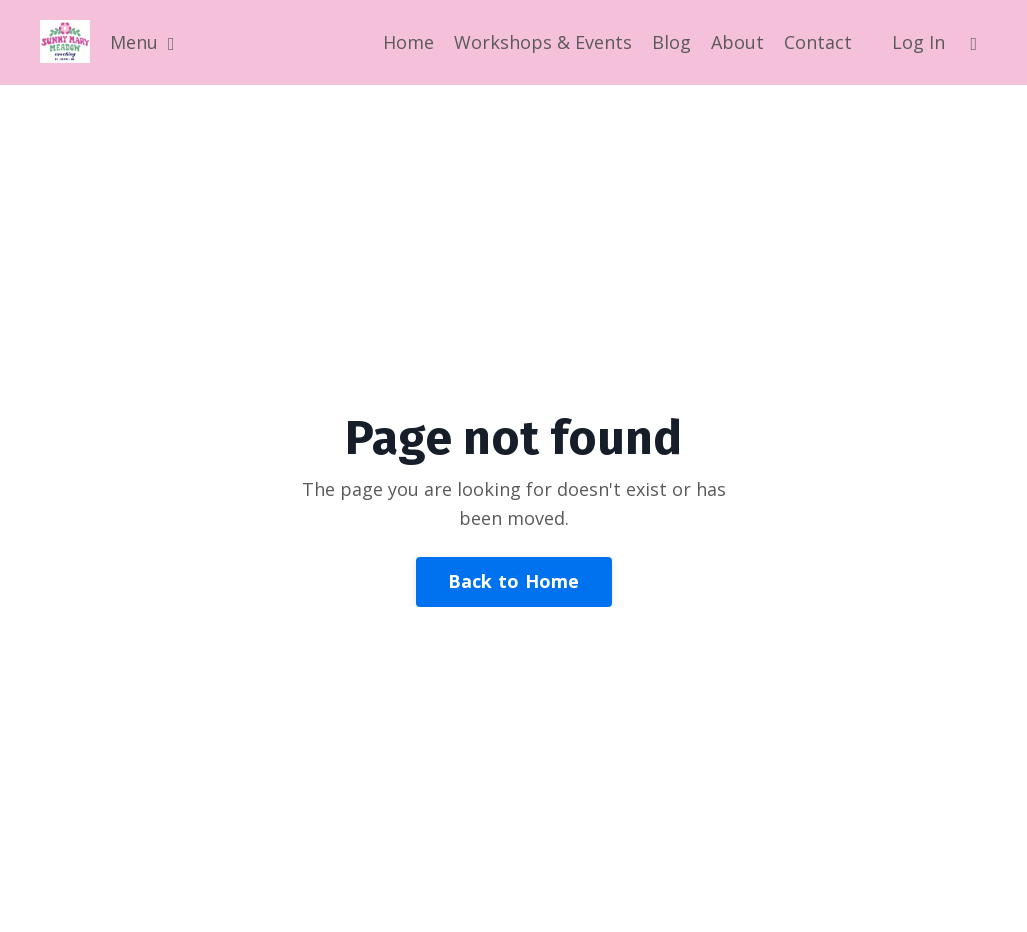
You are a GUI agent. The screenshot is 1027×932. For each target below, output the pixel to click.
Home (408, 42)
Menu (142, 42)
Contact (818, 42)
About (737, 42)
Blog (671, 42)
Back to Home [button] (514, 581)
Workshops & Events (543, 42)
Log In (918, 42)
